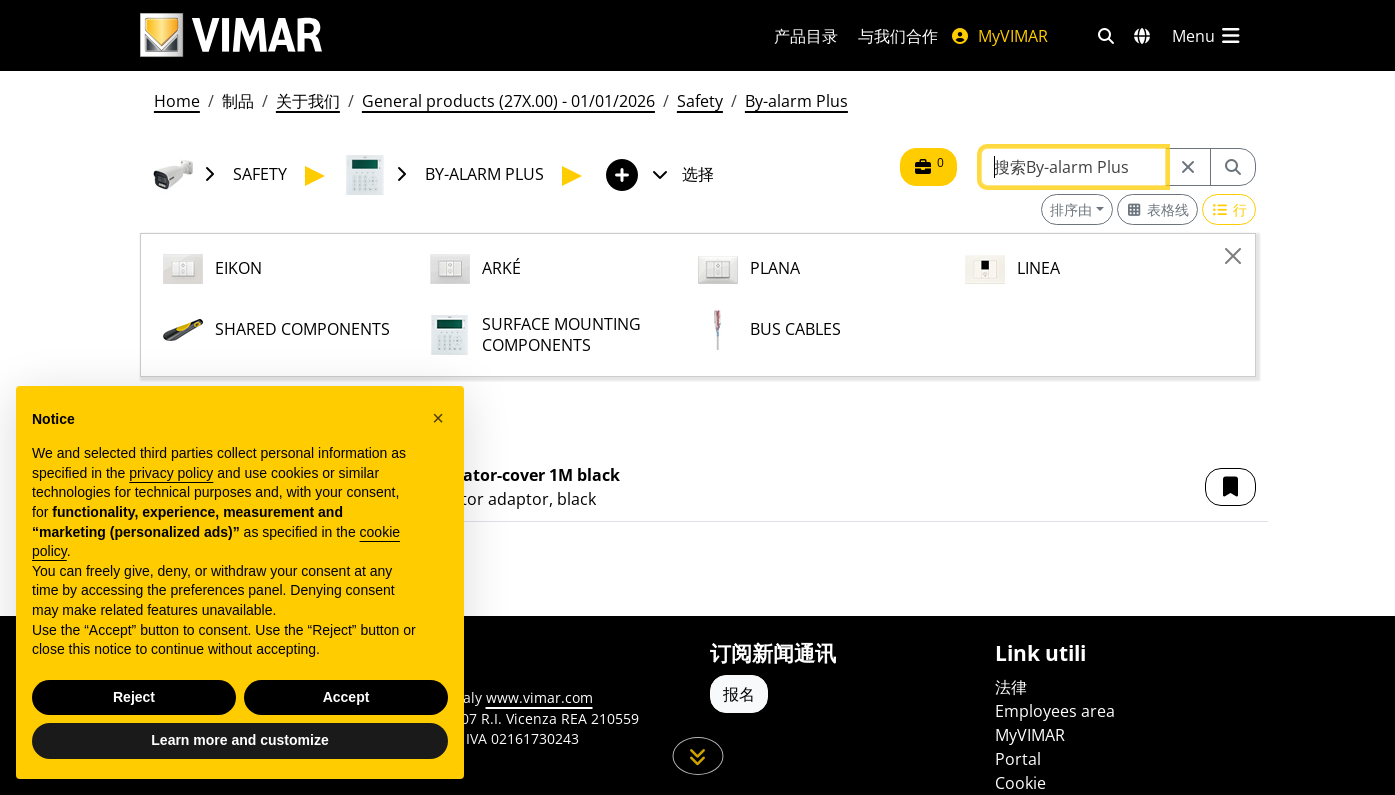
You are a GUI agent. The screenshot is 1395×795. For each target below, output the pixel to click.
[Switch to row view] (1229, 209)
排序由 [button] (1071, 209)
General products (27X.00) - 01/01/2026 (508, 101)
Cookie (1020, 783)
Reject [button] (134, 697)
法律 (1011, 687)
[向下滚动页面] (697, 756)
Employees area (1055, 711)
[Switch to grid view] (1158, 209)
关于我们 (308, 101)
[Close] (1233, 256)
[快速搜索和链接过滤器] (1106, 36)
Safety (700, 101)
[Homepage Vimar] (231, 35)
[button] (1230, 487)
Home (177, 101)
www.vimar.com (539, 697)
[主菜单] (1208, 36)
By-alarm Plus (796, 101)
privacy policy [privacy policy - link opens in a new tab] (171, 473)
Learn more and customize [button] (239, 740)
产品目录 (806, 36)
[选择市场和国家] (1142, 36)
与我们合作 (898, 36)
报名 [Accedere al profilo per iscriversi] (739, 694)
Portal (1018, 759)
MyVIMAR (999, 36)
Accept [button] (346, 697)
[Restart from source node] (1188, 167)
